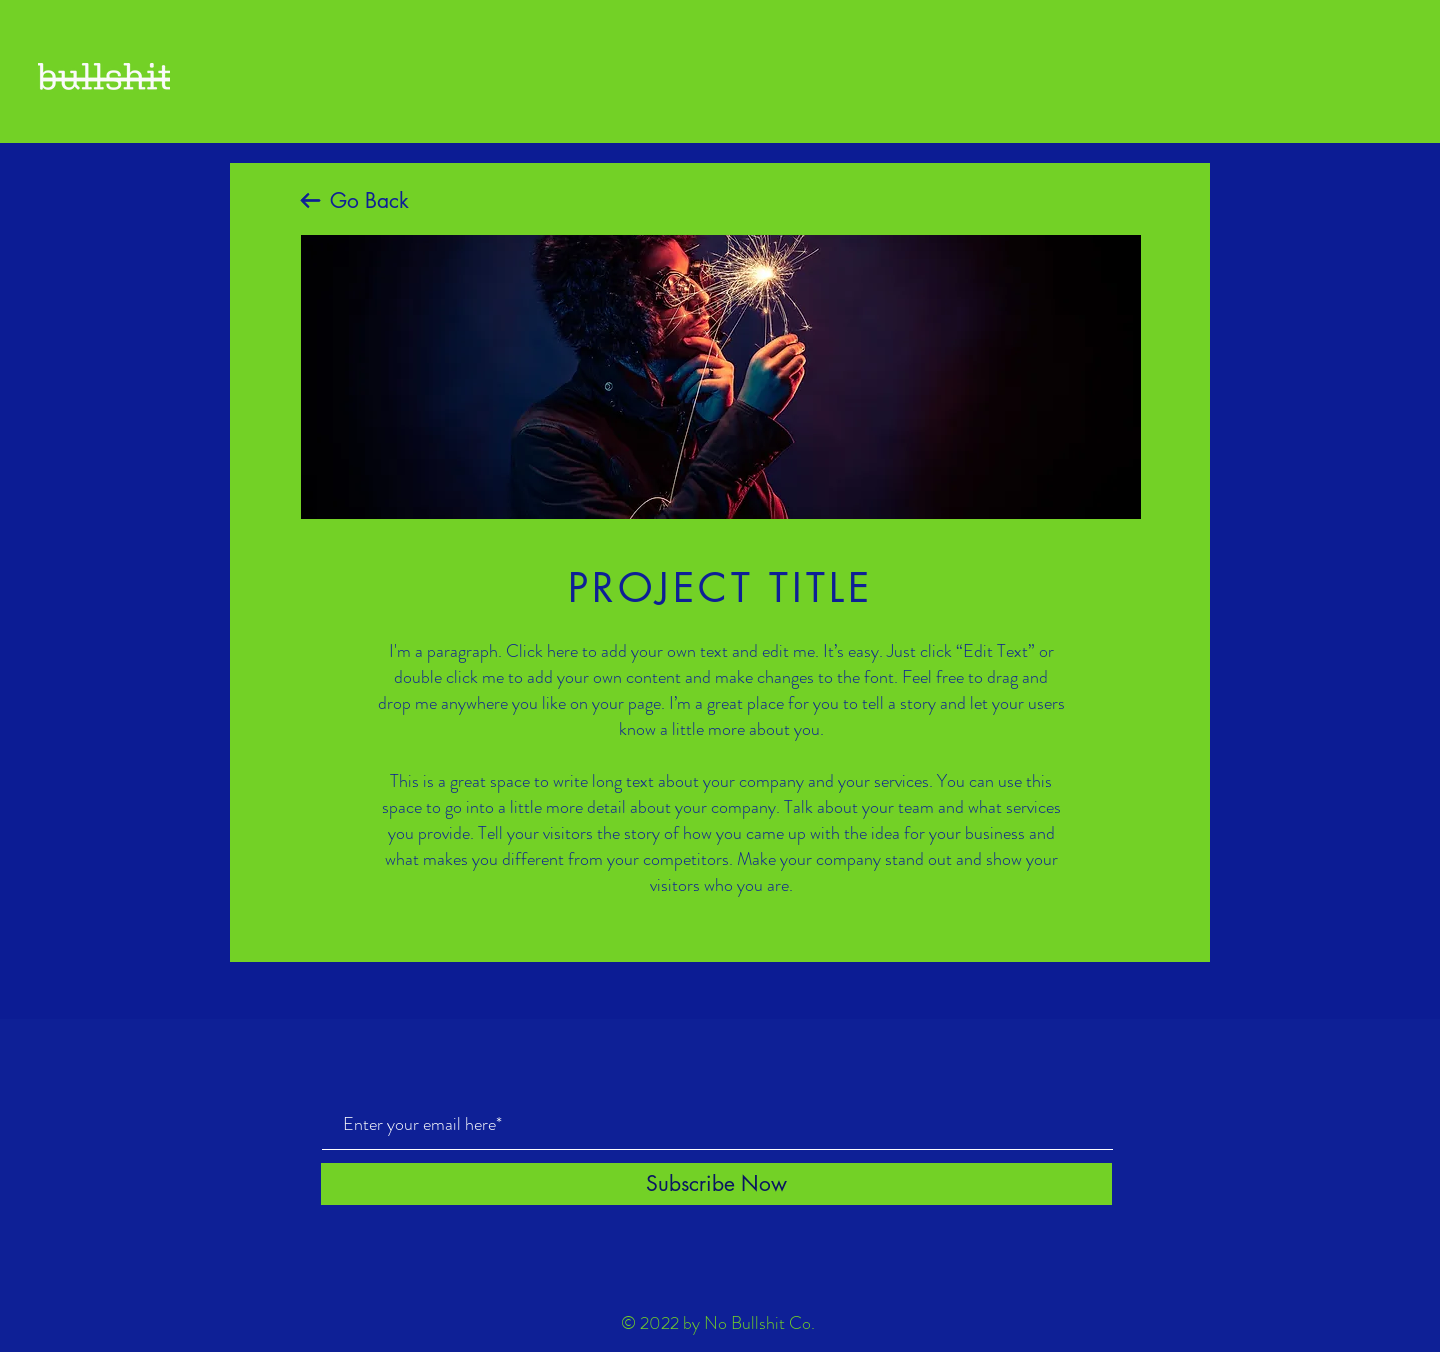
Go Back (369, 200)
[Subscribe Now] (716, 1184)
